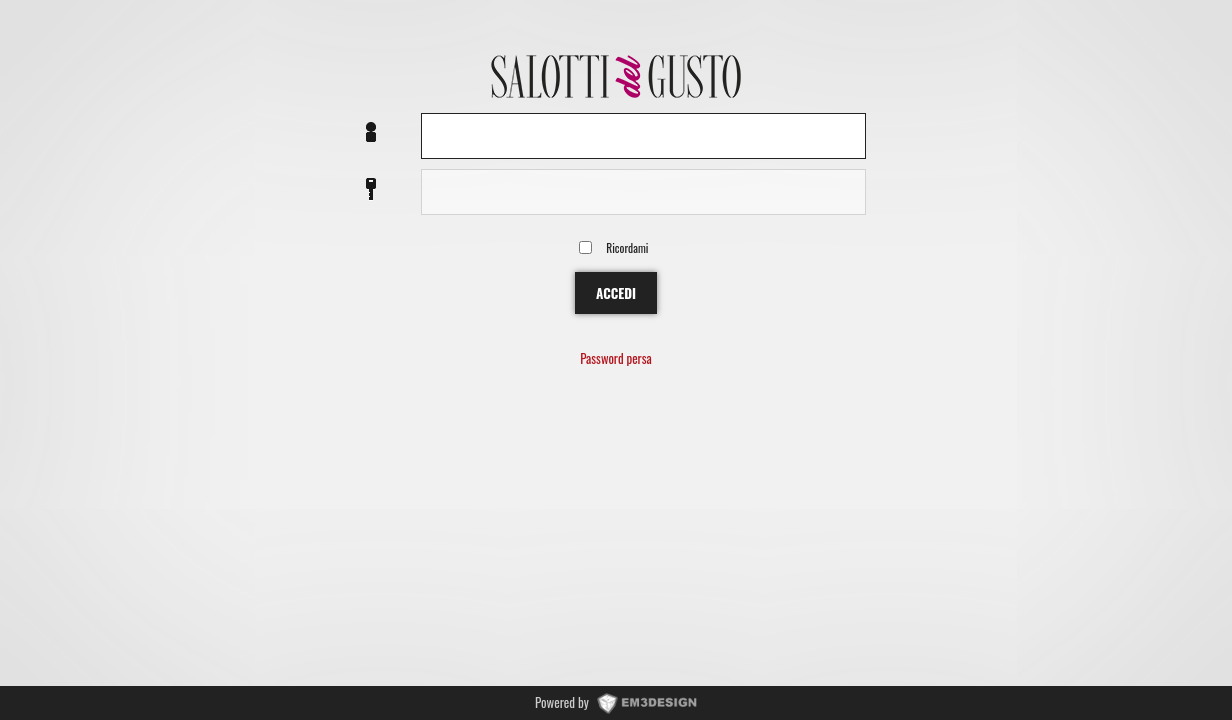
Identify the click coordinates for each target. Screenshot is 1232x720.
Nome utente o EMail (371, 133)
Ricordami (627, 247)
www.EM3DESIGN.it (647, 702)
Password (371, 189)
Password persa (615, 359)
